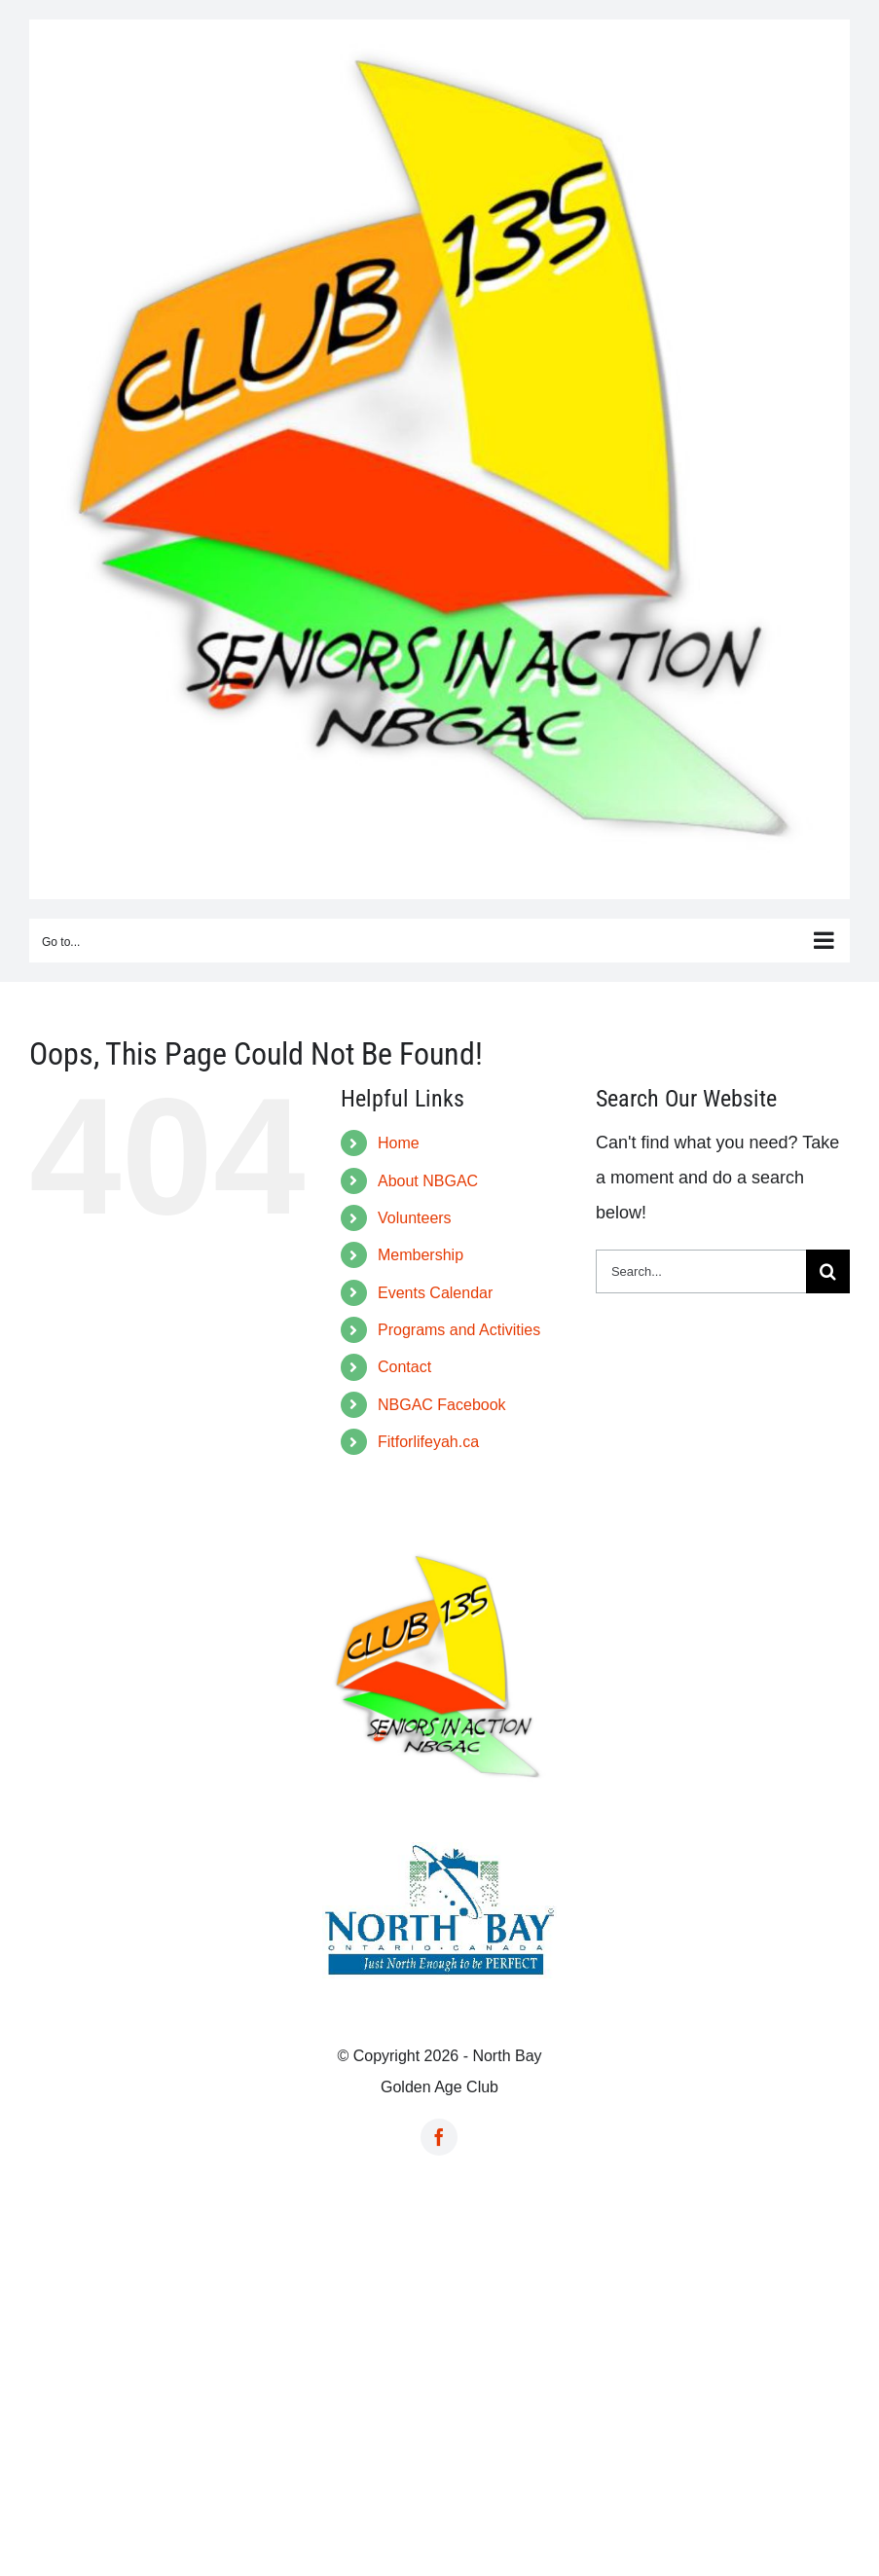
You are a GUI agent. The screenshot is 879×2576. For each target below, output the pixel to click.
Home (399, 1143)
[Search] (828, 1271)
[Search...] (701, 1271)
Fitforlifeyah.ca (428, 1441)
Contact (404, 1367)
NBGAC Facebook (442, 1405)
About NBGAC (428, 1181)
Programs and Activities (459, 1330)
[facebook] (439, 2137)
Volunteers (415, 1218)
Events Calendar (435, 1293)
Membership (420, 1255)
